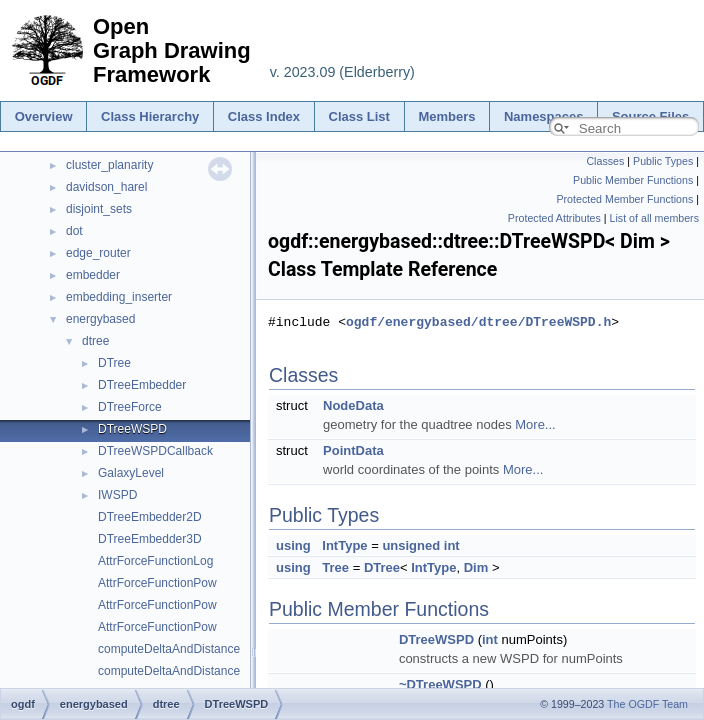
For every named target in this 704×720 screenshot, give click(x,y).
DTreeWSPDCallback (155, 451)
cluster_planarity (109, 165)
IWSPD (117, 495)
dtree (95, 341)
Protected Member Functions (624, 199)
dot (74, 231)
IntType (344, 545)
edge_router (98, 253)
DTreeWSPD (132, 429)
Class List (359, 116)
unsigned (411, 545)
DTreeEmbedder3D (150, 539)
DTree (114, 363)
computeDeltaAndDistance (169, 649)
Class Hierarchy (150, 116)
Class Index (264, 116)
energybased (100, 319)
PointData (353, 450)
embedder (93, 275)
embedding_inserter (119, 297)
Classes (605, 161)
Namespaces (544, 116)
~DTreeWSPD (440, 684)
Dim (476, 567)
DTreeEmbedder (142, 385)
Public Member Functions (633, 180)
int (452, 545)
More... (535, 424)
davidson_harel (106, 187)
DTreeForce (130, 407)
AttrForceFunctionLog (155, 561)
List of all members (654, 218)
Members (446, 116)
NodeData (353, 405)
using (293, 545)
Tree (335, 567)
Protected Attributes (554, 218)
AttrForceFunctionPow (157, 583)
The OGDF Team (647, 704)
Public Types (663, 161)
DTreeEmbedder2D (150, 517)
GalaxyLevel (131, 473)
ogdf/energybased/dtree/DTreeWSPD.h (478, 322)
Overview (44, 116)
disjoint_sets (99, 209)
